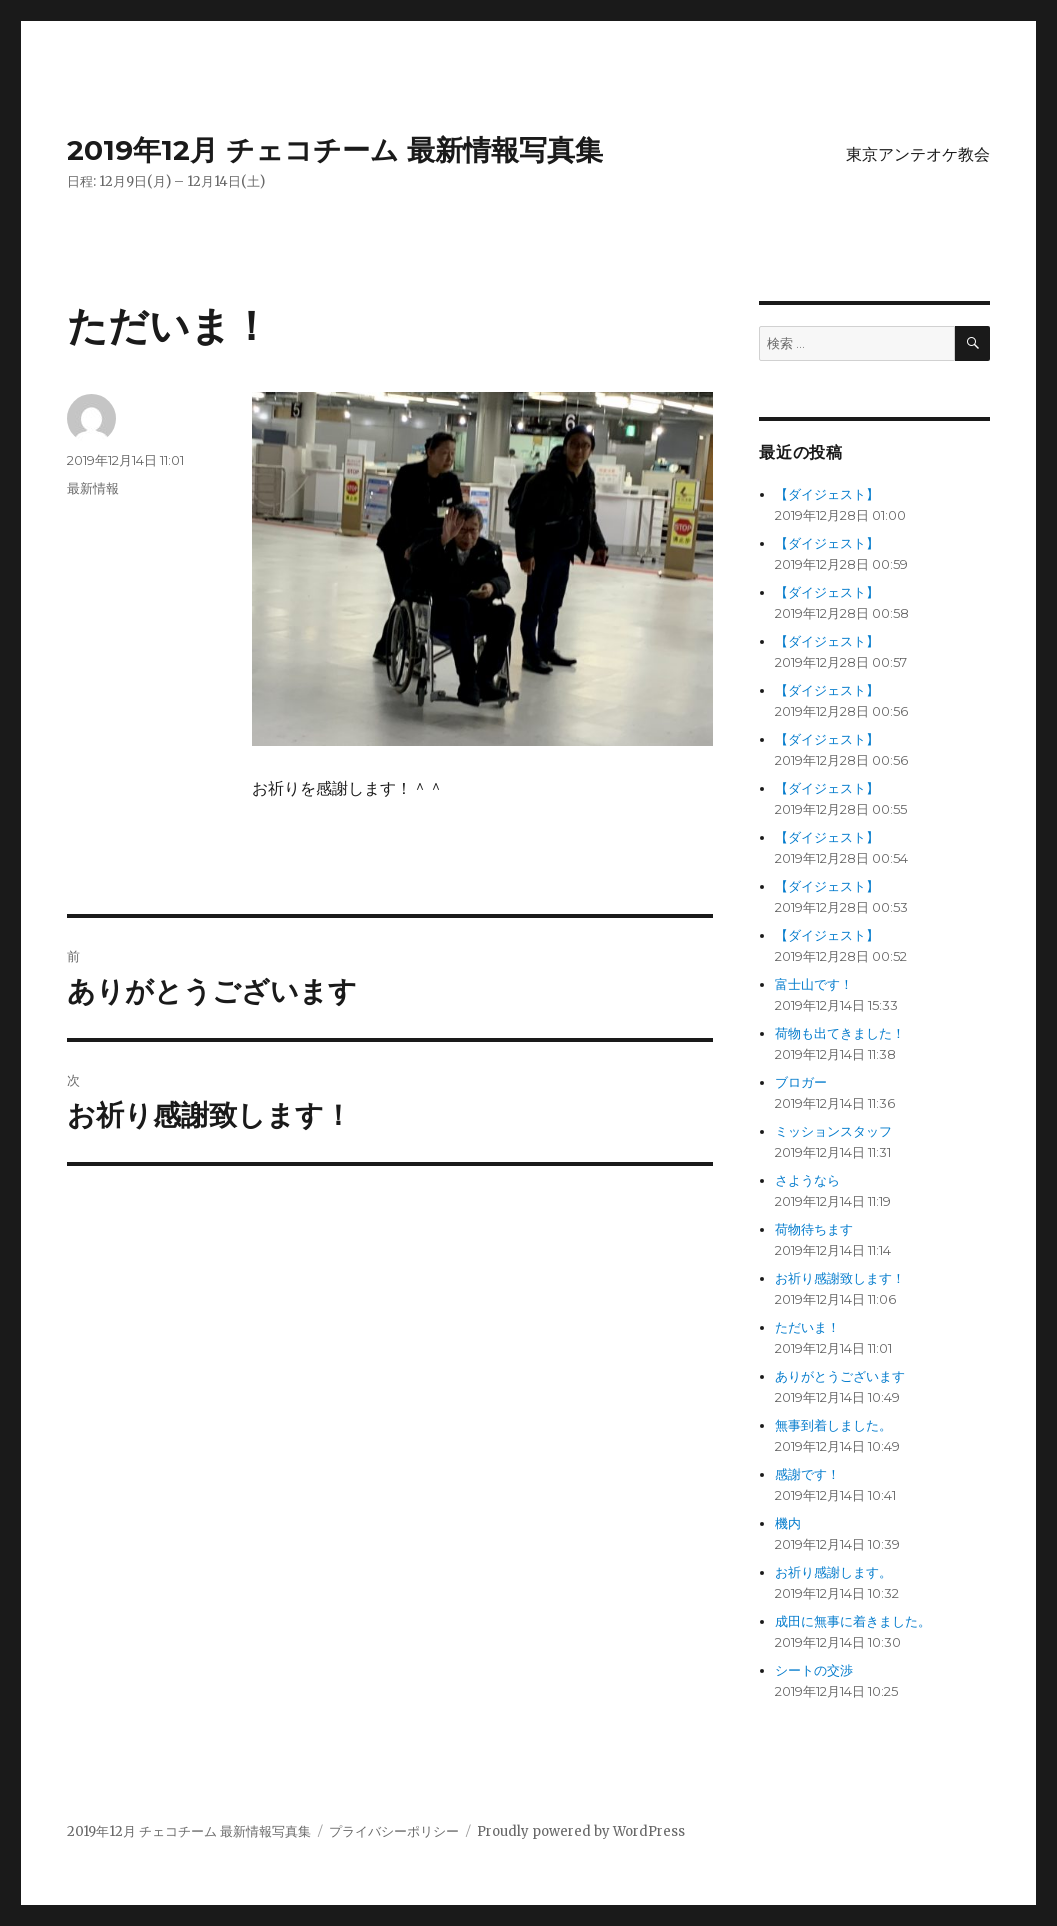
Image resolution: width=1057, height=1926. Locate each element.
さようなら (807, 1180)
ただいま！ (807, 1327)
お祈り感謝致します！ (840, 1278)
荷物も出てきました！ (840, 1033)
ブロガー (801, 1082)
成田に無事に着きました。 (853, 1621)
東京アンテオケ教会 (918, 154)
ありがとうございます (840, 1376)
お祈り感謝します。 (833, 1572)
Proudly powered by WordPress (581, 1831)
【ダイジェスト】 (827, 494)
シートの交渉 (814, 1670)
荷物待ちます (814, 1229)
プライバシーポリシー (394, 1831)
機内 (788, 1523)
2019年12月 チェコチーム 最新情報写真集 (335, 150)
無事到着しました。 (833, 1425)
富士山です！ (814, 984)
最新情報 (93, 488)
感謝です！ (807, 1474)
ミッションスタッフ (833, 1131)
